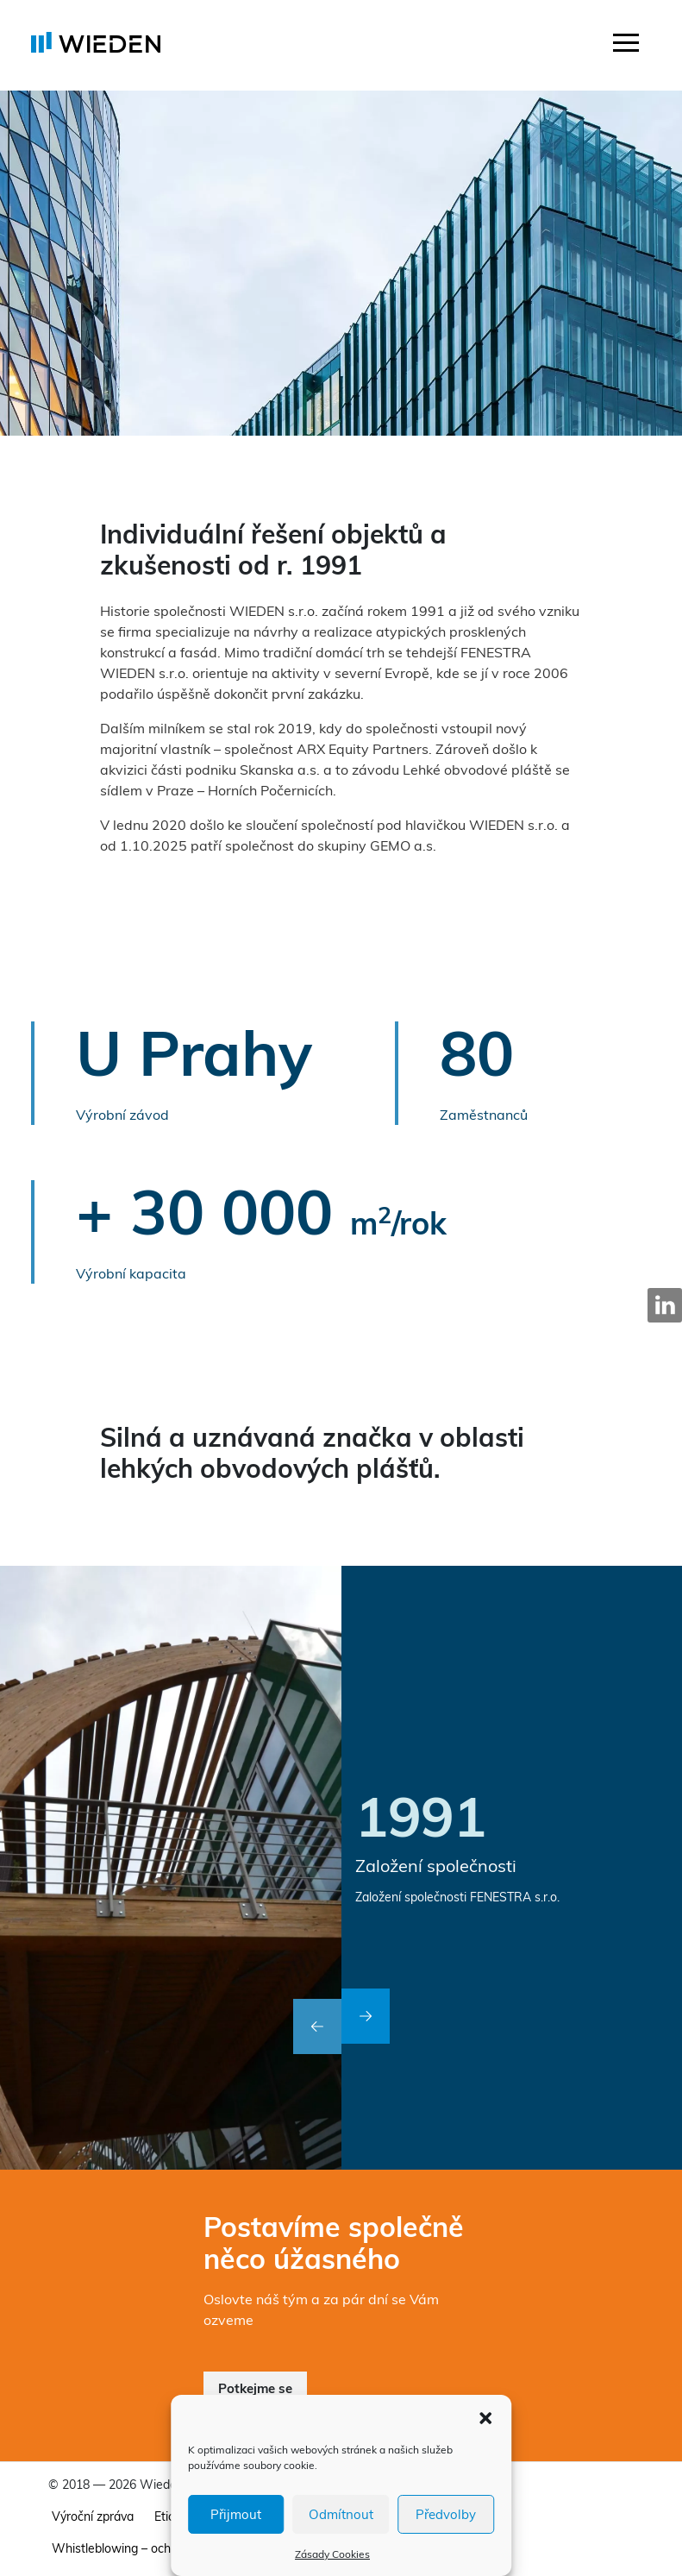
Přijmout (235, 2514)
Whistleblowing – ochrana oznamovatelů (164, 2548)
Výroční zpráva (93, 2516)
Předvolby (446, 2514)
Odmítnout (341, 2514)
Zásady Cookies (332, 2554)
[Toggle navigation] (626, 45)
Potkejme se (255, 2388)
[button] (485, 2416)
